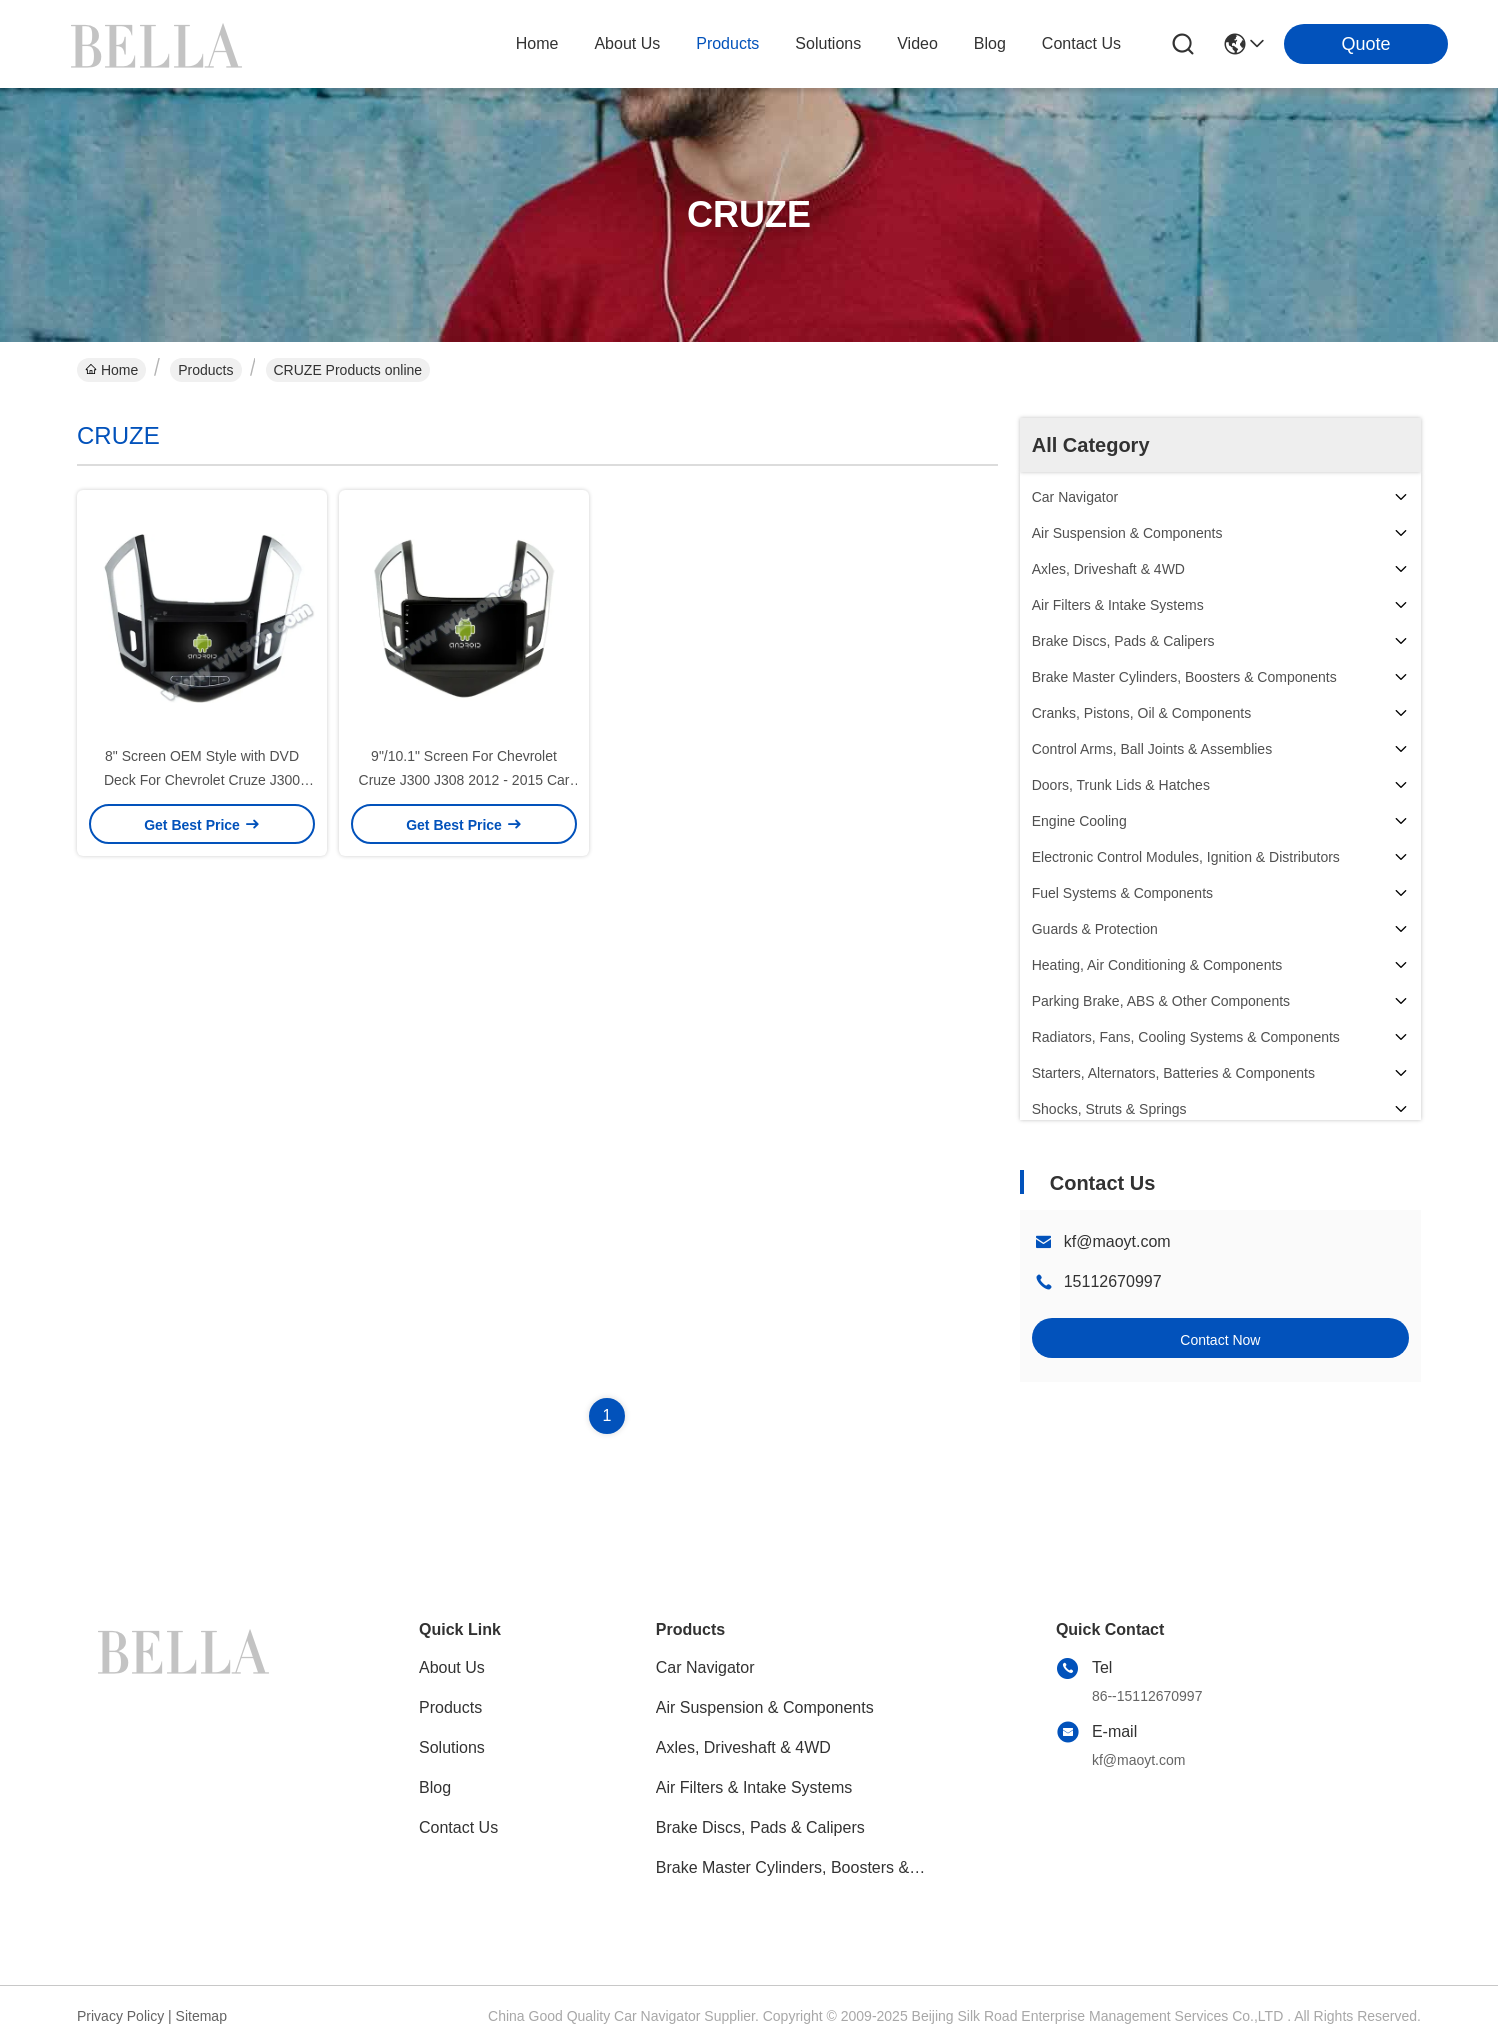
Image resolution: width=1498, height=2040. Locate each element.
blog (990, 43)
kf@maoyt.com (1117, 1241)
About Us (452, 1667)
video (917, 43)
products (727, 43)
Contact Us (458, 1827)
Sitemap (201, 2016)
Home (537, 43)
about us (627, 43)
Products (205, 370)
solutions (828, 43)
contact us (1081, 43)
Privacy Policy (120, 2016)
